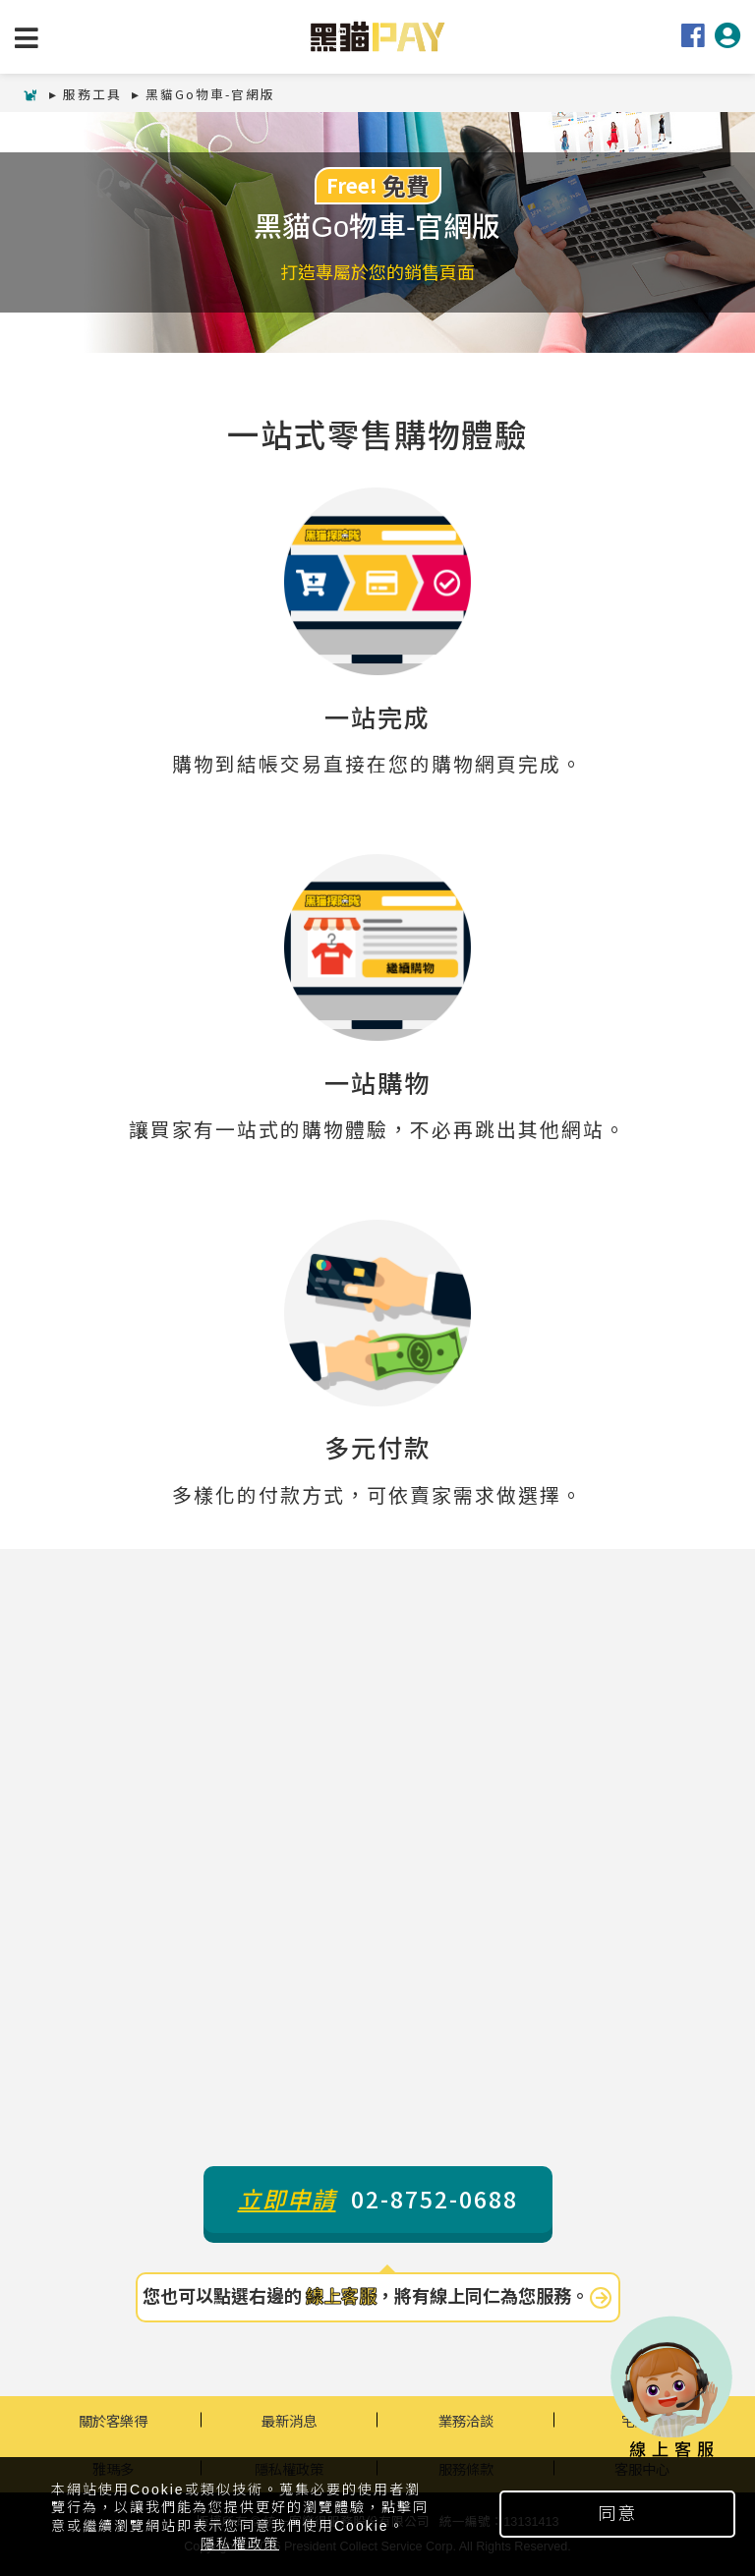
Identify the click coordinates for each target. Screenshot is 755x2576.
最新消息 (289, 2420)
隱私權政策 (240, 2543)
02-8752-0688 (378, 2198)
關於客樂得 (113, 2420)
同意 (617, 2514)
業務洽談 (466, 2420)
